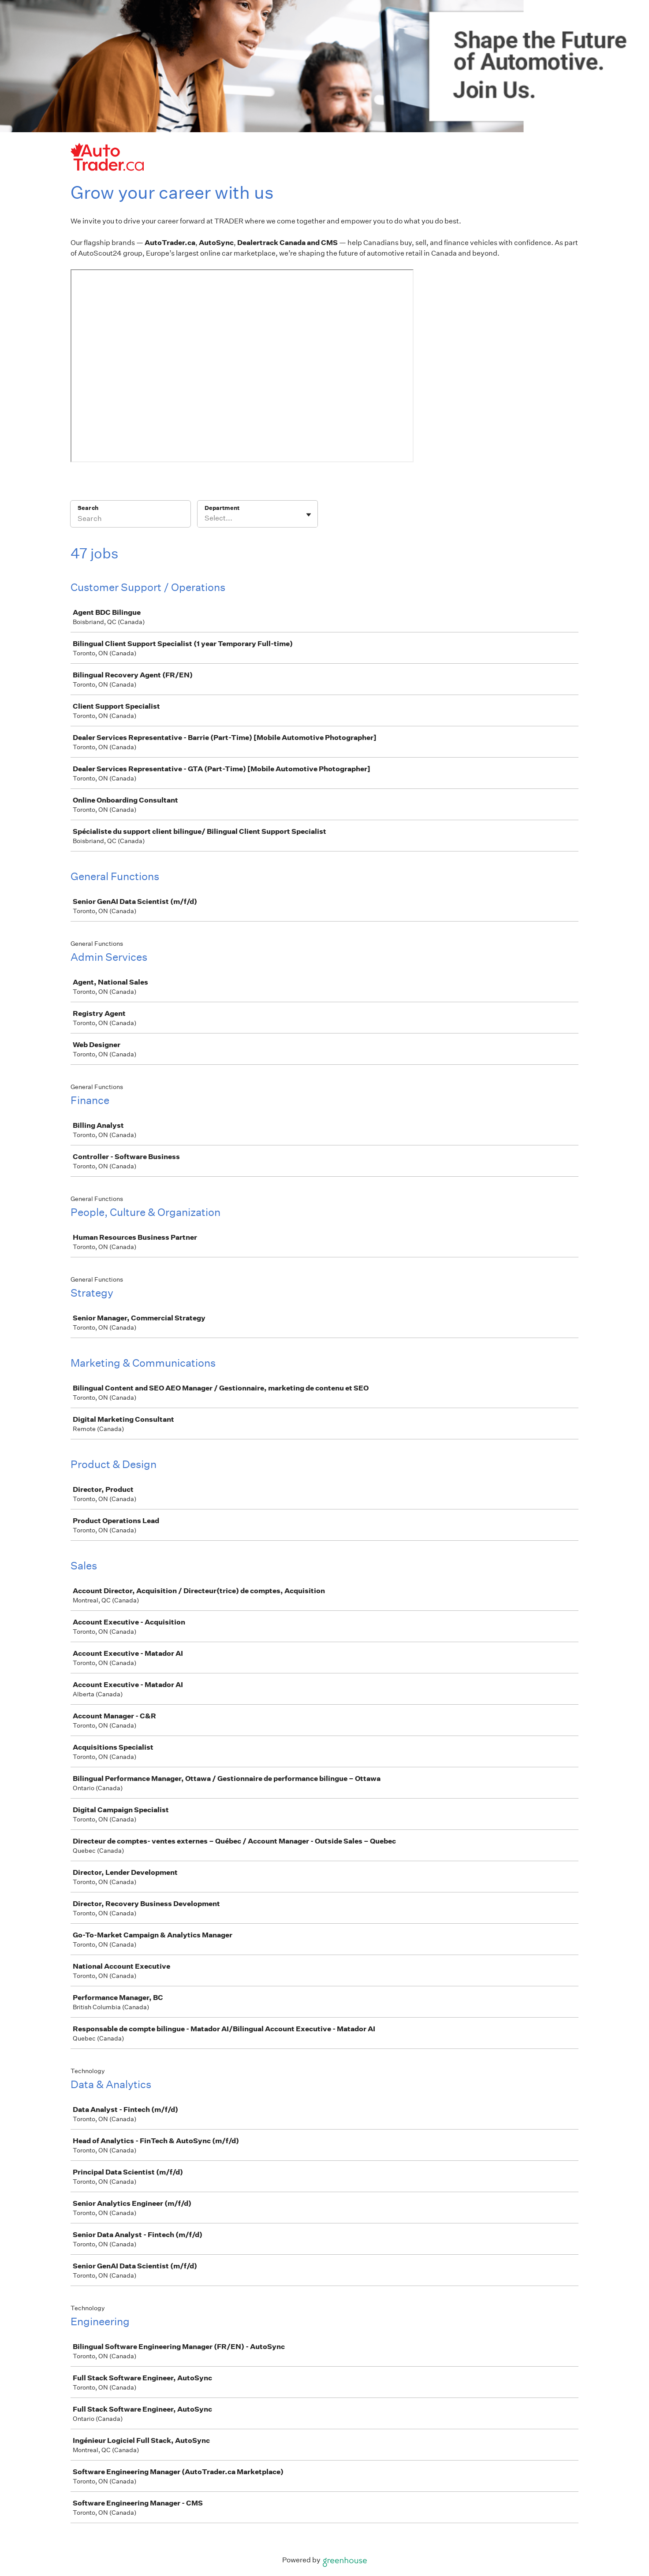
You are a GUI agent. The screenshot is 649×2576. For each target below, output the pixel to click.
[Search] (130, 519)
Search (88, 508)
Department (222, 508)
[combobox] (205, 518)
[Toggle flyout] (308, 514)
